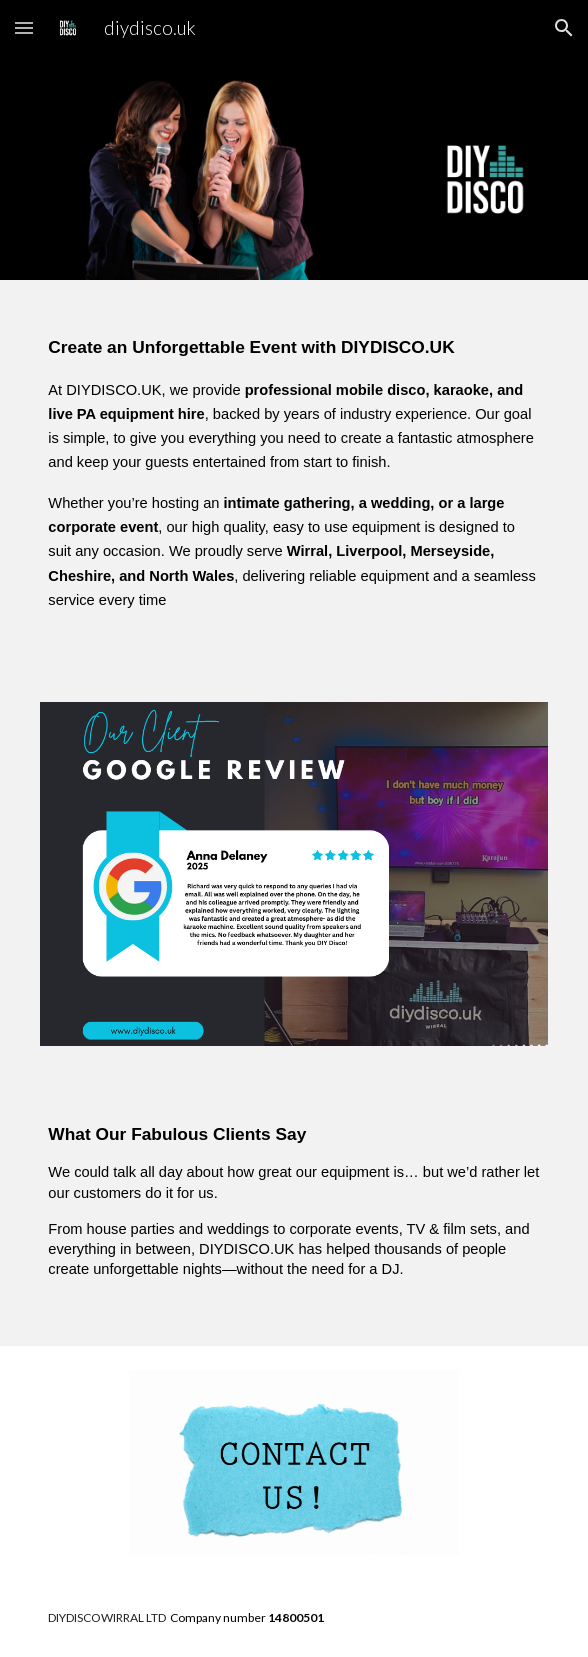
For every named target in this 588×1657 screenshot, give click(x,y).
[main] (293, 479)
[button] (24, 27)
